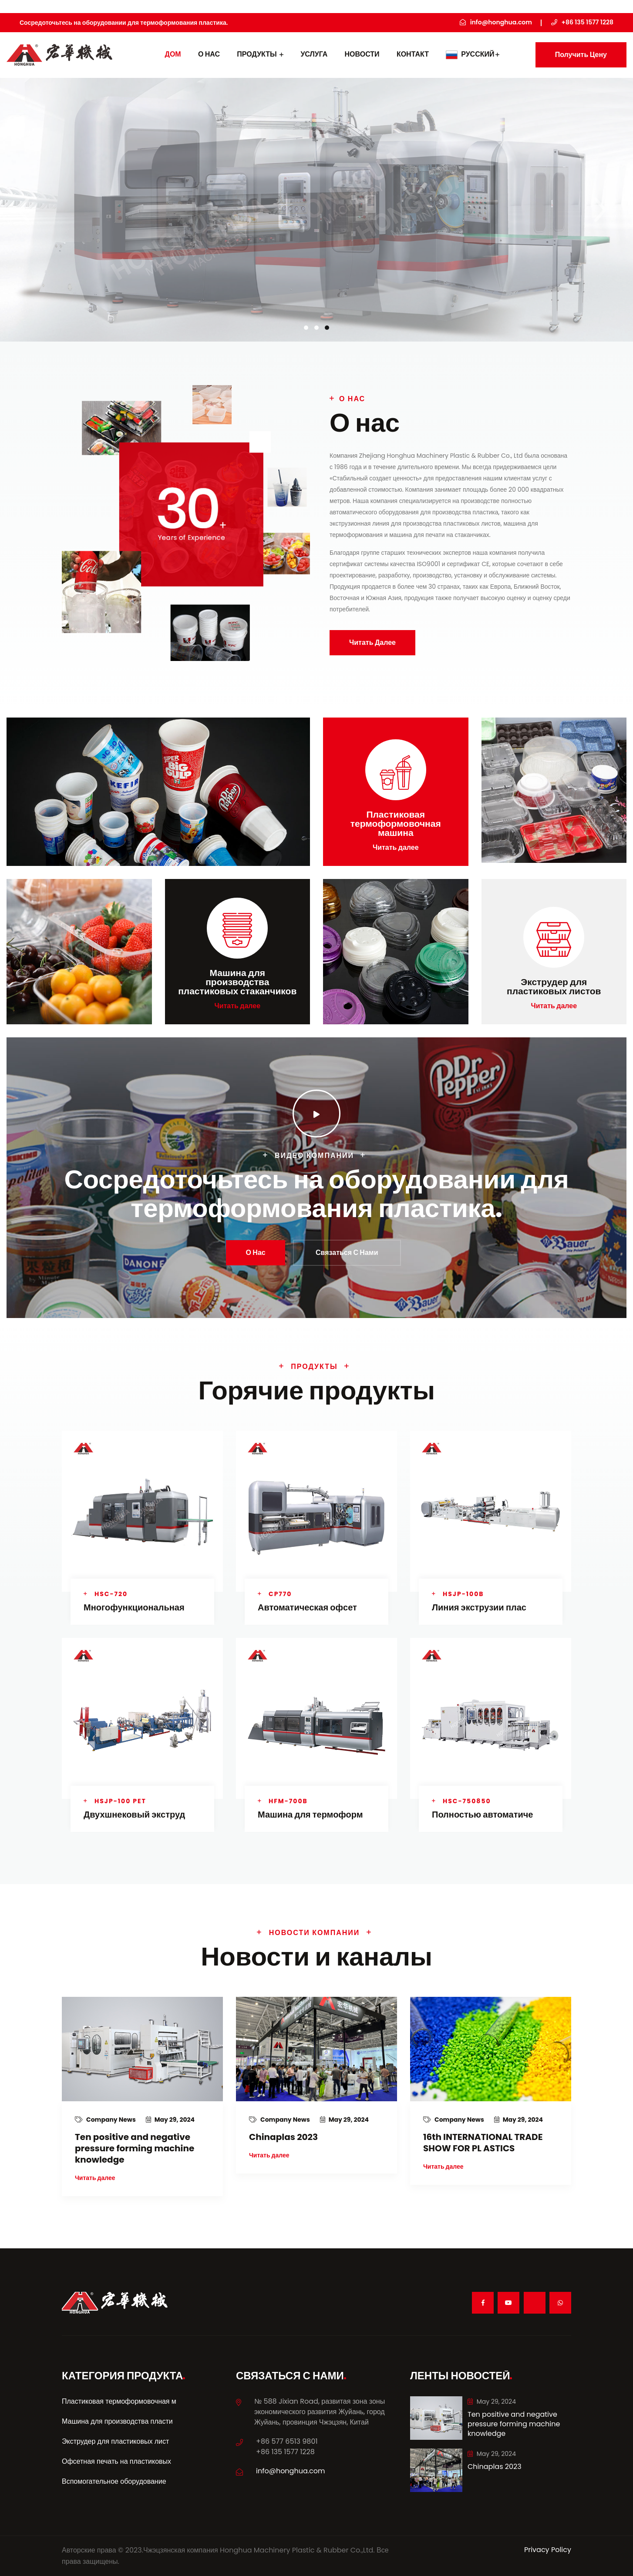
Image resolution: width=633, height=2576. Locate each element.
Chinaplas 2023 (283, 2137)
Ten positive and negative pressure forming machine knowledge (134, 2148)
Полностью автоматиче (482, 1814)
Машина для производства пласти (117, 2421)
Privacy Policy (547, 2550)
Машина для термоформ (310, 1814)
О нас (209, 54)
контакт (413, 54)
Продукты (260, 54)
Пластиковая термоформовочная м (119, 2401)
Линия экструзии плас (479, 1607)
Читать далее (372, 642)
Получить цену (581, 55)
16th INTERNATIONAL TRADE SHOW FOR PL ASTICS (482, 2142)
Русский (472, 54)
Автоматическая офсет (307, 1607)
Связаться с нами (347, 1253)
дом (173, 54)
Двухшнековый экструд (134, 1814)
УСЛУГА (313, 54)
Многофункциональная (134, 1607)
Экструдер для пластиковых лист (115, 2441)
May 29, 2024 (170, 2119)
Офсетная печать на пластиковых (116, 2461)
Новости (362, 54)
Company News (106, 2119)
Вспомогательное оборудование (114, 2481)
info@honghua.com (290, 2471)
